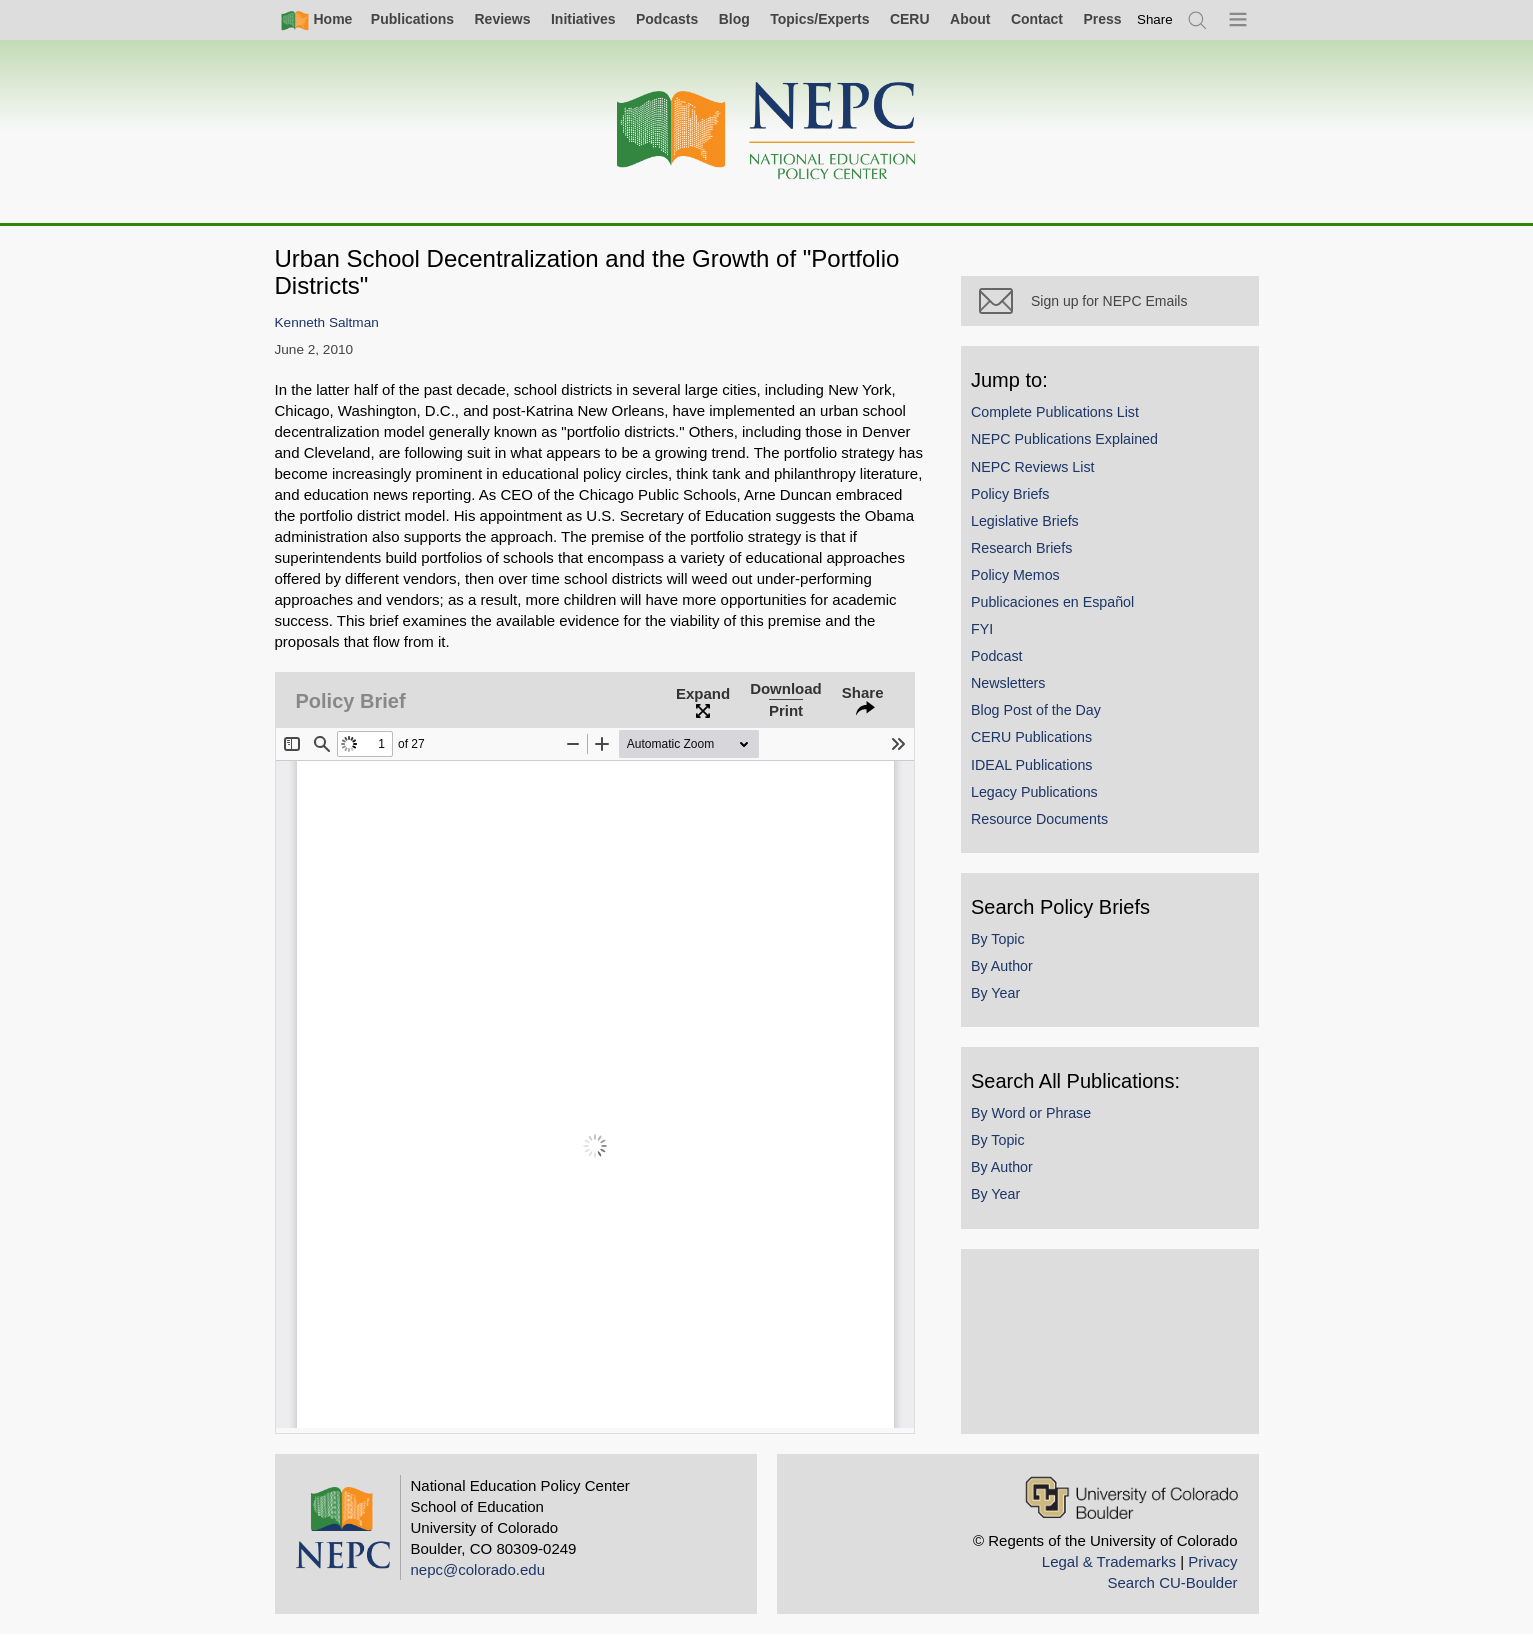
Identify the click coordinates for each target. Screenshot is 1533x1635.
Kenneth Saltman (327, 322)
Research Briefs (1029, 555)
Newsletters (1016, 690)
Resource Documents (1047, 826)
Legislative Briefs (1033, 528)
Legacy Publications (1042, 799)
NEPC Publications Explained (1072, 446)
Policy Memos (1023, 582)
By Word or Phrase (1039, 1120)
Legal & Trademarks (1109, 1561)
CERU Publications (1039, 744)
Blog (734, 19)
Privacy (1212, 1561)
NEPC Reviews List (1041, 473)
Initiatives (583, 19)
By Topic (1006, 946)
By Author (1010, 973)
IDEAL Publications (1039, 772)
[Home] (767, 131)
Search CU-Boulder (1172, 1582)
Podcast (1005, 663)
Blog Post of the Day (1044, 717)
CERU (910, 19)
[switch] (1155, 19)
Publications (412, 19)
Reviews (502, 19)
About (970, 19)
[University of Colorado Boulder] (1131, 1497)
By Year (1003, 1000)
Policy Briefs (1018, 501)
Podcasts (667, 19)
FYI (990, 636)
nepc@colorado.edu (478, 1569)
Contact (1037, 19)
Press (1102, 19)
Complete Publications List (1063, 419)
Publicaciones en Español (1060, 609)
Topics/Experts (819, 19)
